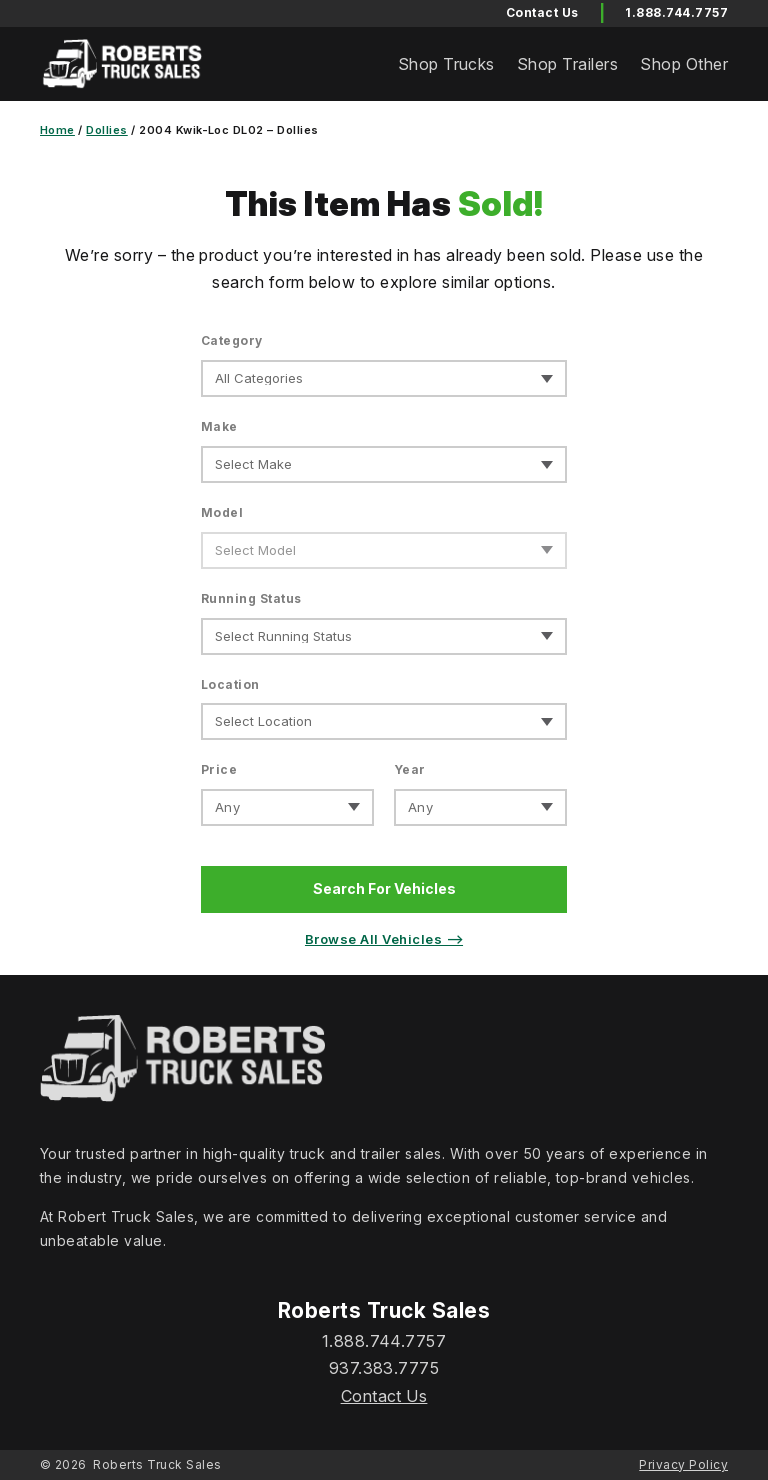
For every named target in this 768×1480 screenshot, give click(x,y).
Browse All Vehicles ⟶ (384, 939)
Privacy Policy (683, 1464)
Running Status (251, 598)
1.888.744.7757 (676, 12)
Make (219, 426)
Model (222, 512)
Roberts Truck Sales (157, 1464)
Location (230, 684)
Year (410, 769)
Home (57, 130)
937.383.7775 (384, 1368)
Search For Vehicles (384, 888)
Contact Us (384, 1396)
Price (219, 769)
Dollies (106, 130)
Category (232, 340)
